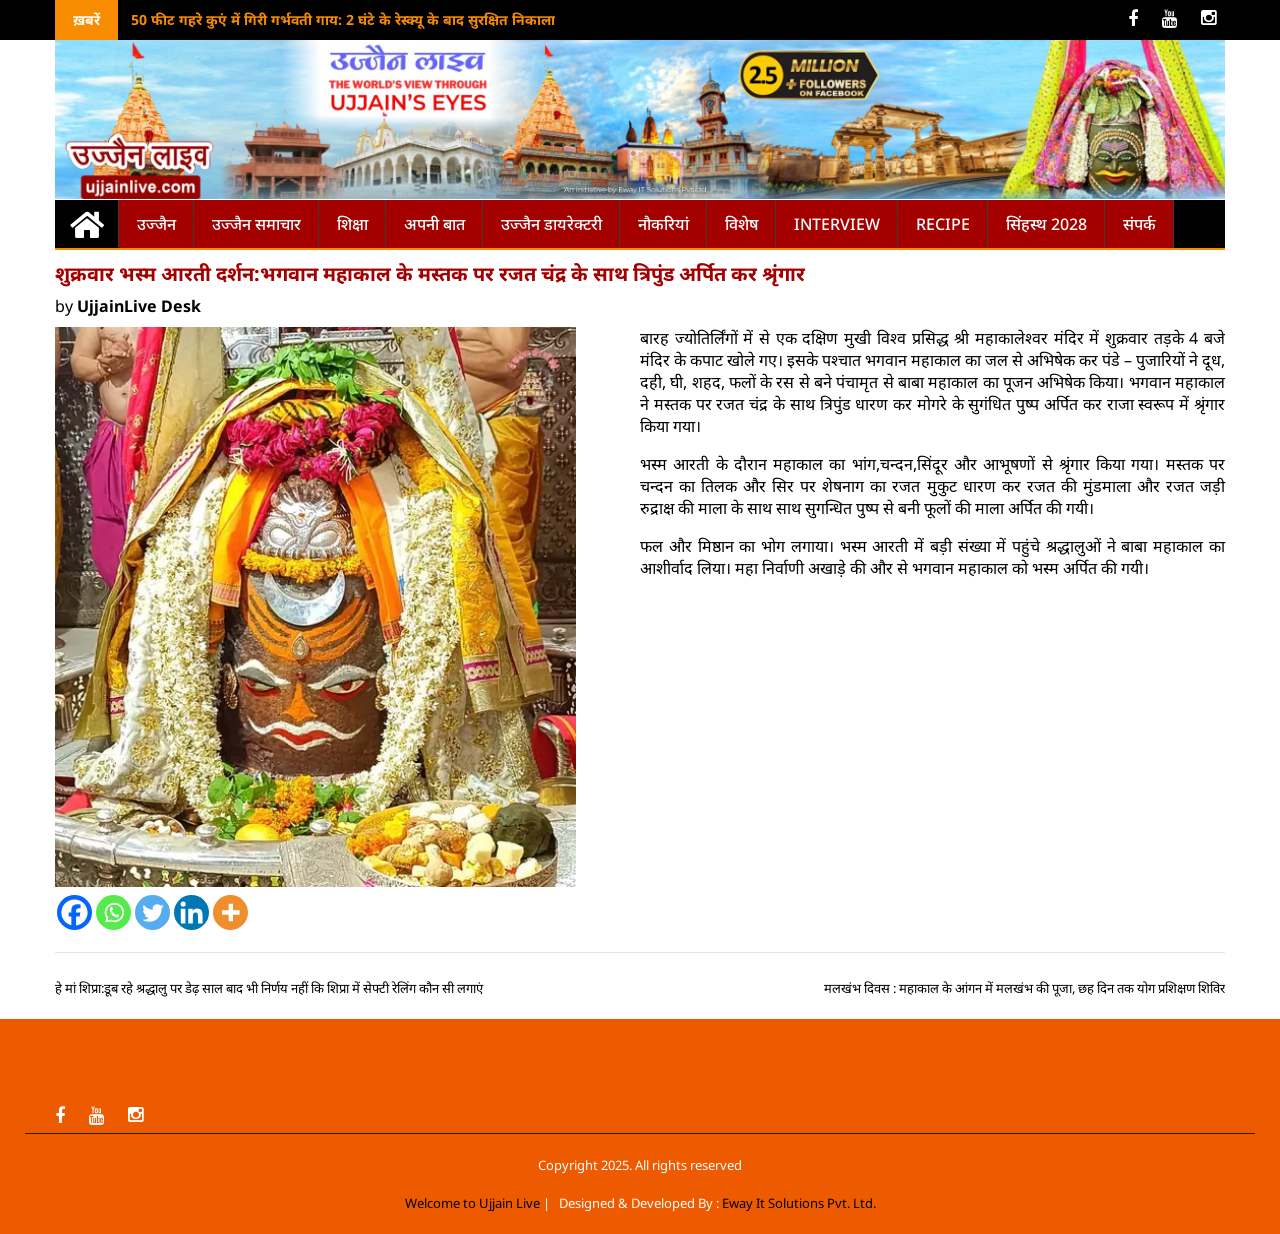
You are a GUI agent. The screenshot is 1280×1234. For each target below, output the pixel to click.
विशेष (741, 224)
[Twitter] (152, 912)
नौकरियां (663, 224)
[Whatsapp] (113, 912)
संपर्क (1139, 224)
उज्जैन (156, 224)
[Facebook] (74, 912)
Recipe (943, 224)
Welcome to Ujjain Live (472, 1203)
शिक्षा (352, 224)
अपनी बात (434, 224)
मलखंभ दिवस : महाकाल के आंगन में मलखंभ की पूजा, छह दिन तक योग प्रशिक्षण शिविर (1024, 988)
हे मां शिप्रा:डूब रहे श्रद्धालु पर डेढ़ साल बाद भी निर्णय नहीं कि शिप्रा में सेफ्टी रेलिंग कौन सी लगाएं (269, 988)
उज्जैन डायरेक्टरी (551, 224)
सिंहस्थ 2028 (1046, 224)
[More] (230, 912)
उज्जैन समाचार (256, 224)
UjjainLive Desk (139, 306)
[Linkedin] (191, 912)
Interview (837, 224)
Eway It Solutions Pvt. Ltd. (799, 1203)
